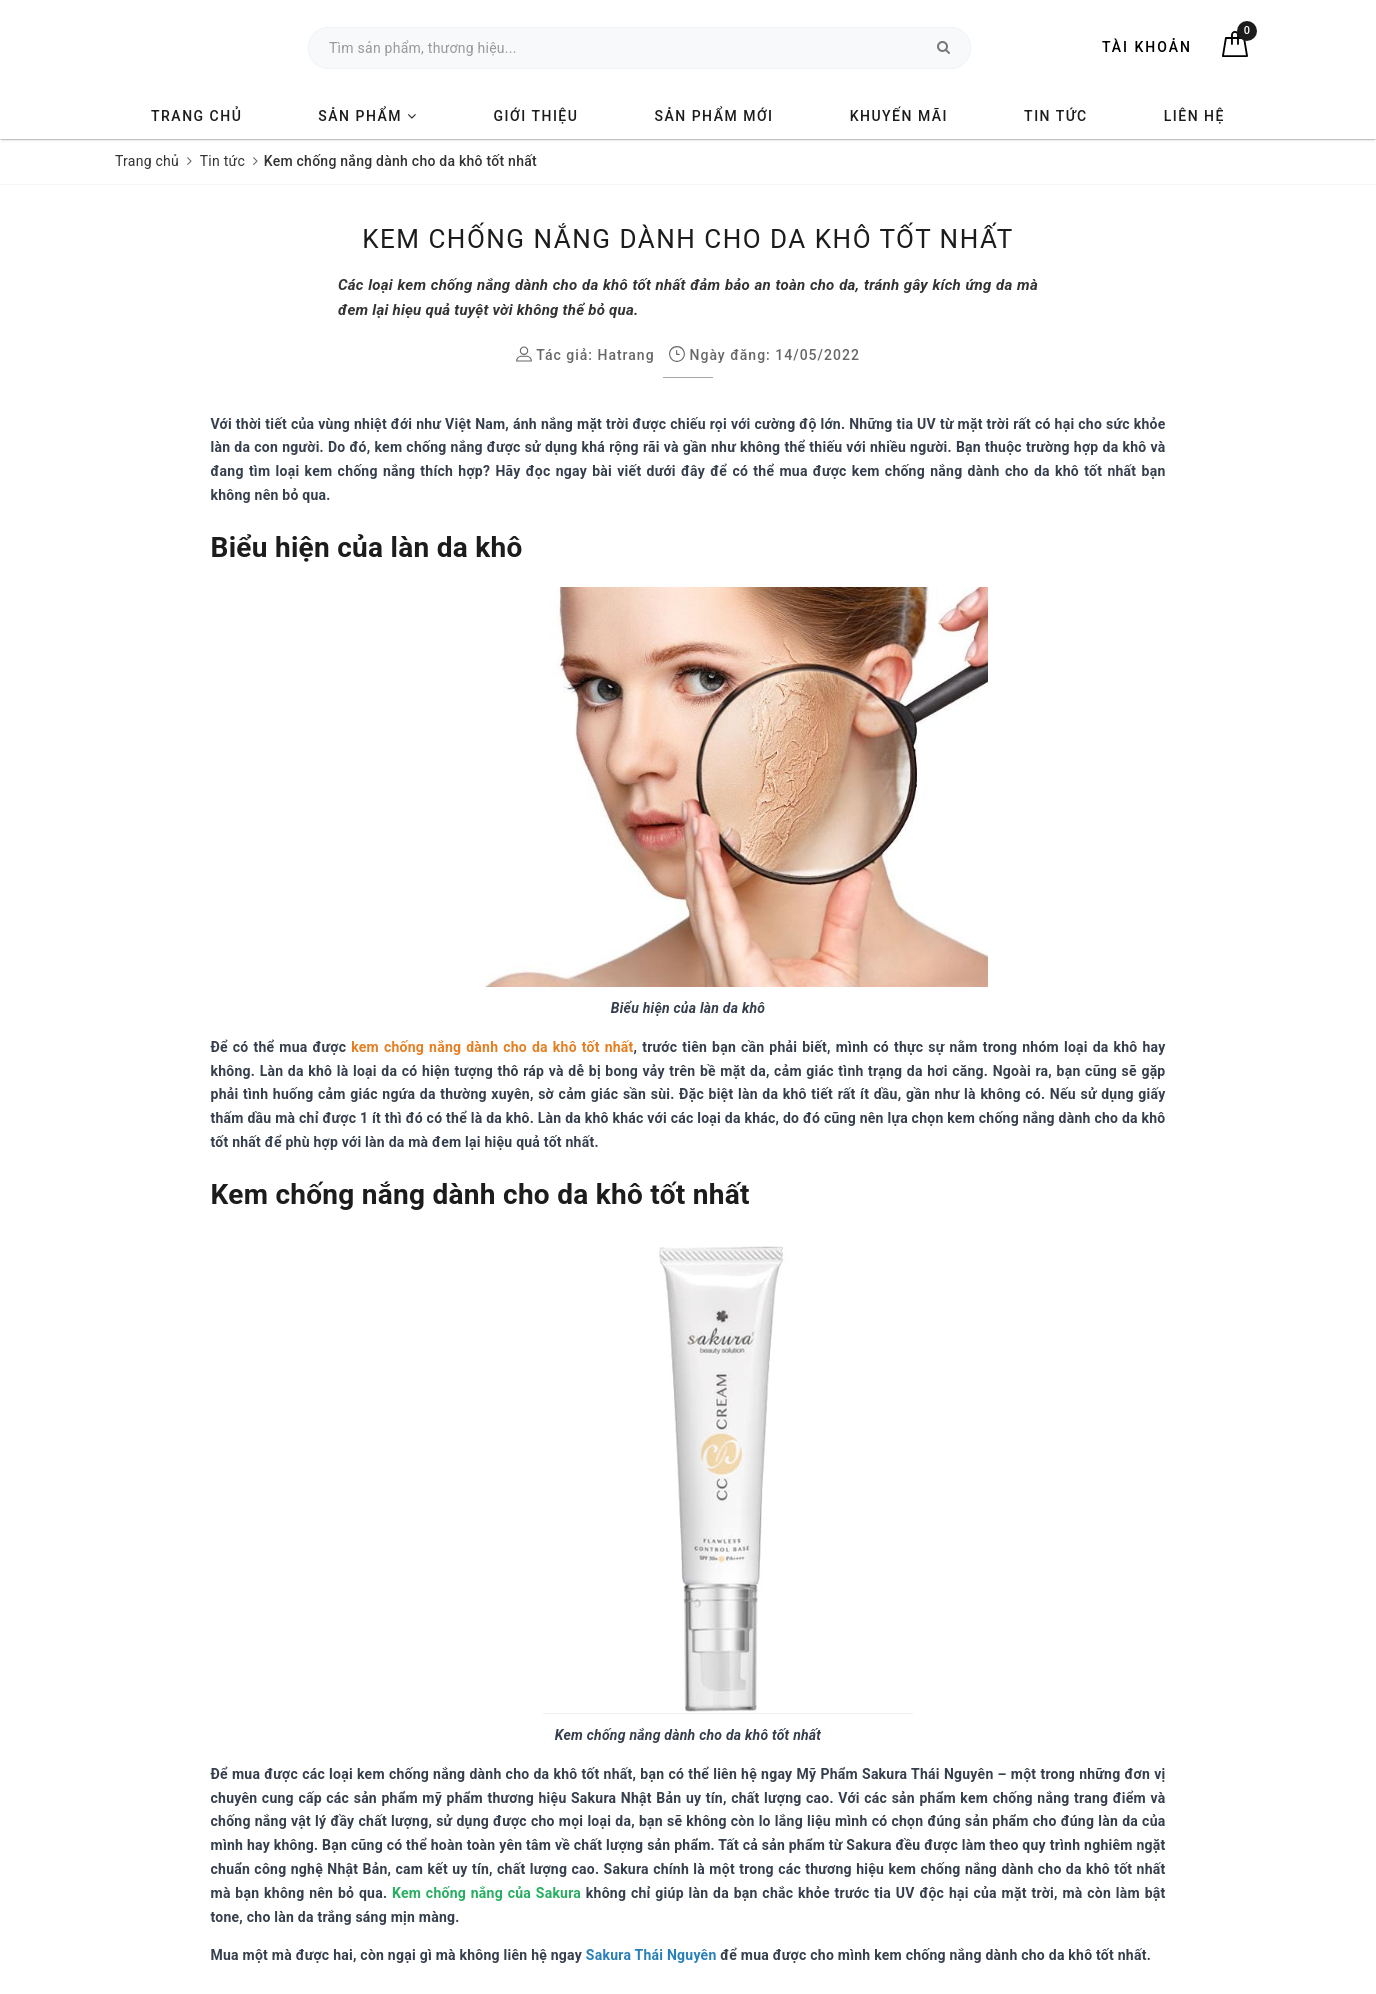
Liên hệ (1194, 116)
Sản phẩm (367, 116)
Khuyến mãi (899, 116)
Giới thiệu (536, 116)
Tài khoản (1147, 47)
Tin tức (1056, 116)
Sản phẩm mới (713, 116)
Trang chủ (196, 116)
